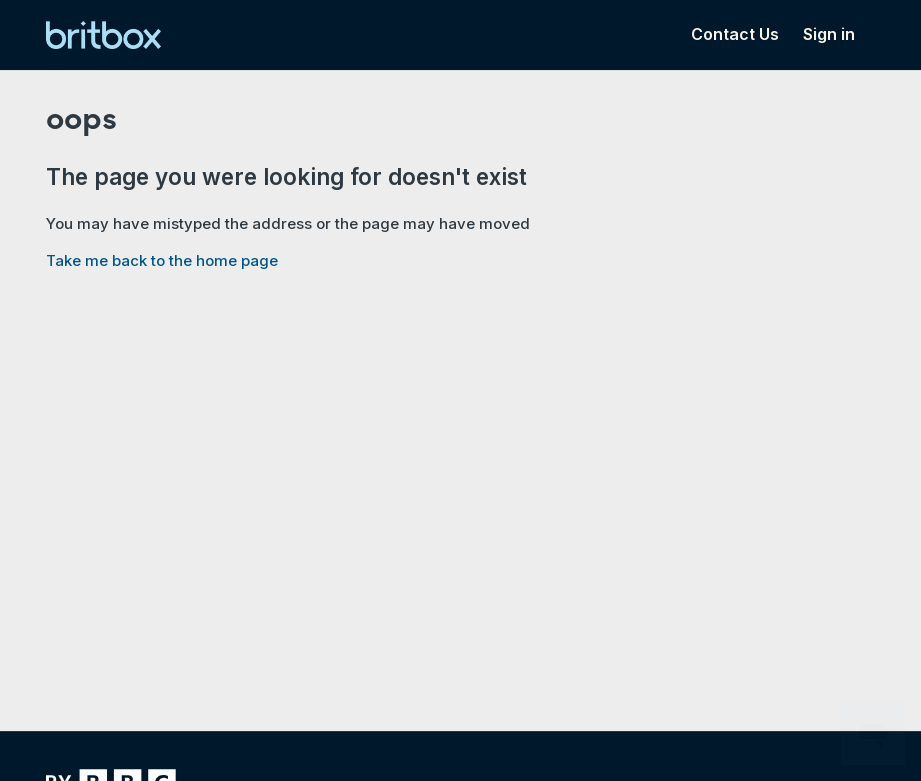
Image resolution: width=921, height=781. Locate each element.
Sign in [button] (829, 34)
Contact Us (735, 34)
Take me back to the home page (162, 260)
